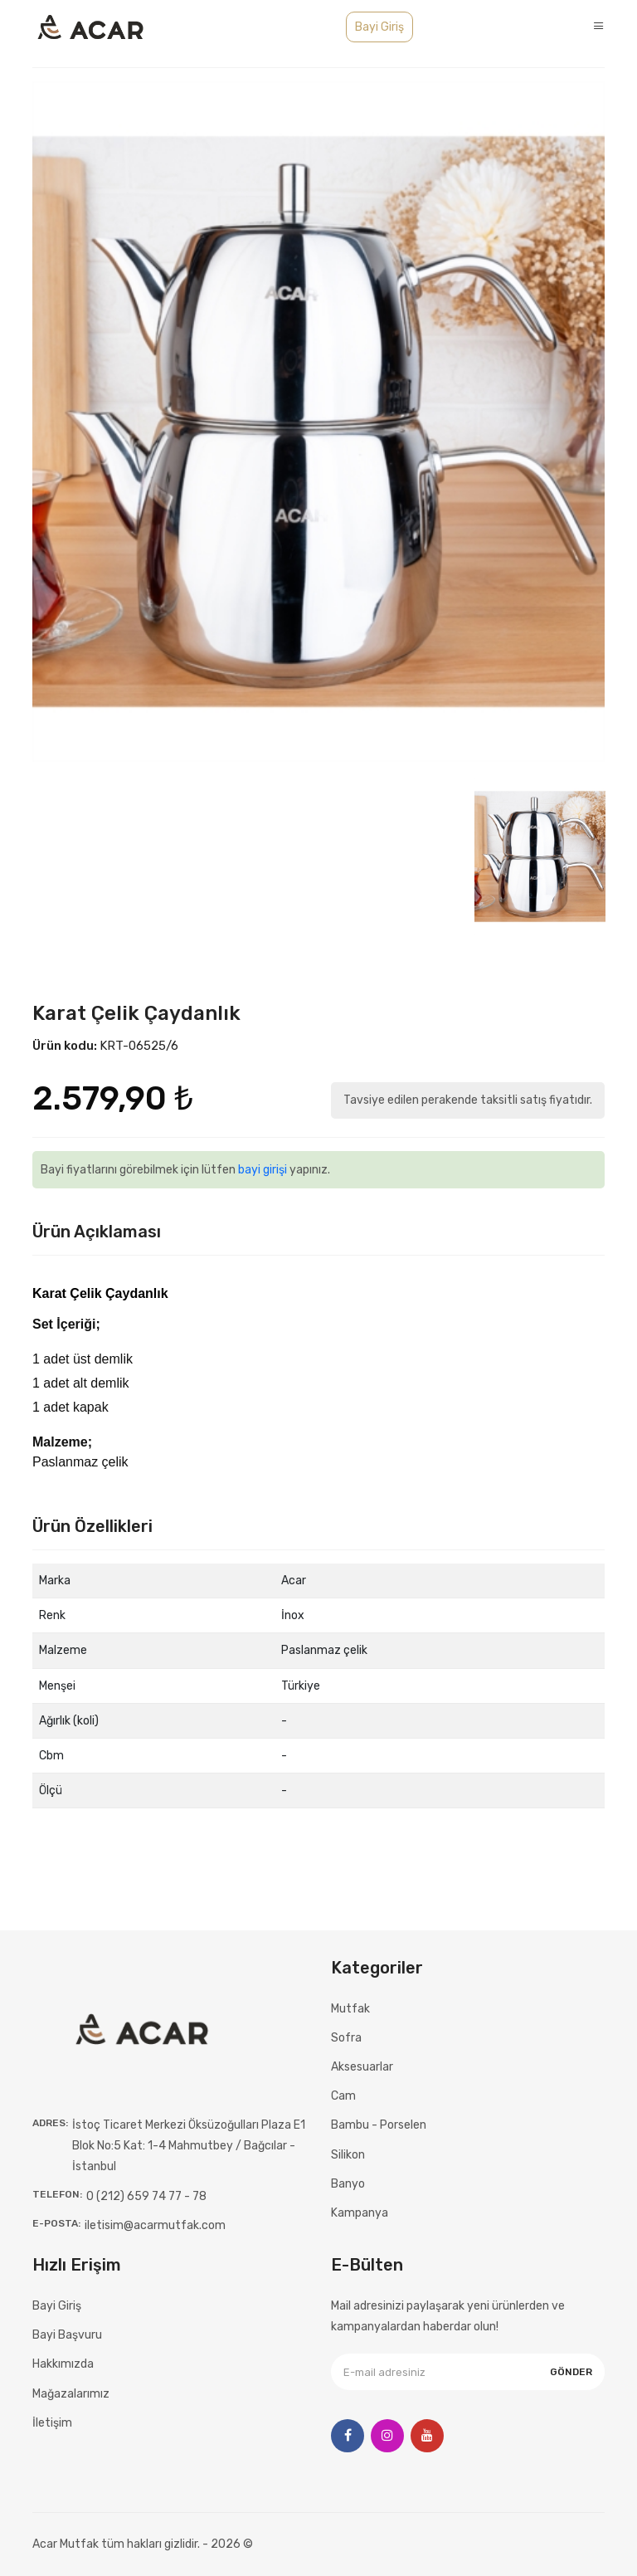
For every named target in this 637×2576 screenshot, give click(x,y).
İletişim (52, 2423)
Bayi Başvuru (67, 2335)
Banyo (348, 2184)
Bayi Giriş (379, 27)
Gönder (571, 2372)
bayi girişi (262, 1170)
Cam (343, 2096)
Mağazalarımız (70, 2394)
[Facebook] (347, 2435)
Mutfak (350, 2009)
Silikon (348, 2155)
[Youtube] (427, 2435)
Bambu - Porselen (378, 2125)
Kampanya (359, 2213)
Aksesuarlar (362, 2067)
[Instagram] (387, 2435)
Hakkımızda (63, 2364)
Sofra (346, 2038)
